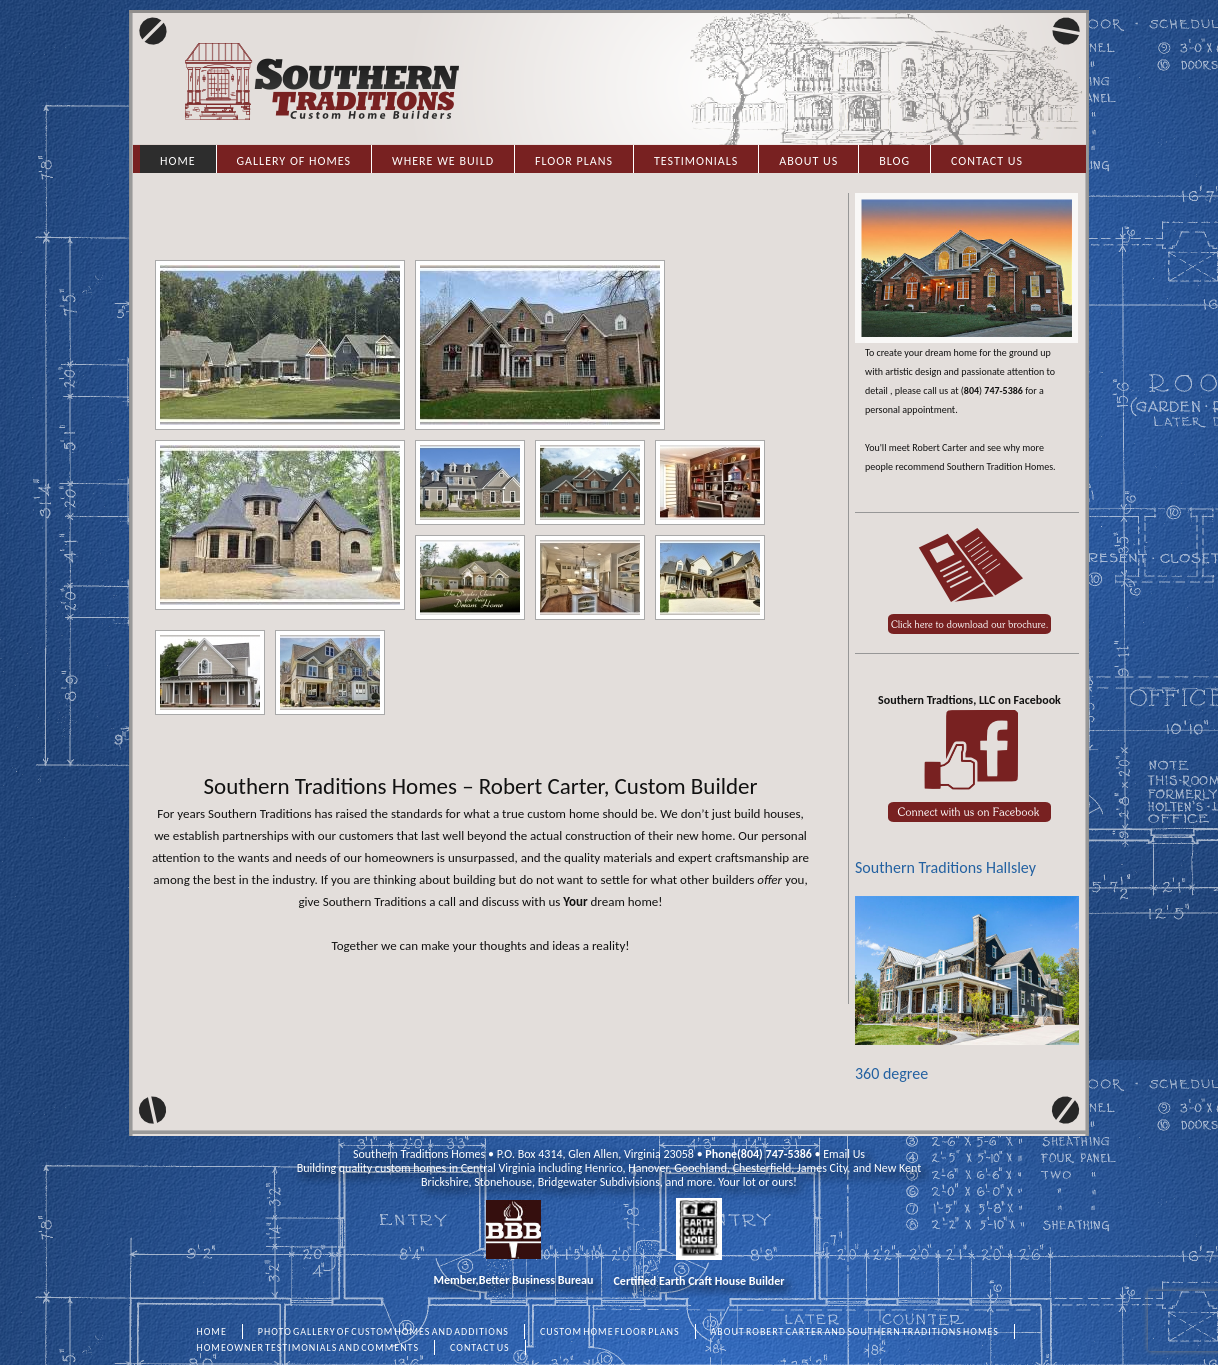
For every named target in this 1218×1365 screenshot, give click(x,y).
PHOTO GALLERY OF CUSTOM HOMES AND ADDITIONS (383, 1331)
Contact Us (987, 161)
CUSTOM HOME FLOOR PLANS (610, 1331)
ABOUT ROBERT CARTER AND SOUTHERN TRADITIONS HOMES (855, 1331)
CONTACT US (480, 1347)
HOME (212, 1331)
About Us (808, 161)
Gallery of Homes (294, 161)
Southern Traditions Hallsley (945, 867)
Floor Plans (574, 161)
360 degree (967, 989)
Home (178, 161)
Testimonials (696, 161)
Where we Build (443, 161)
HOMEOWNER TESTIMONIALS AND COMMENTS (308, 1347)
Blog (894, 161)
